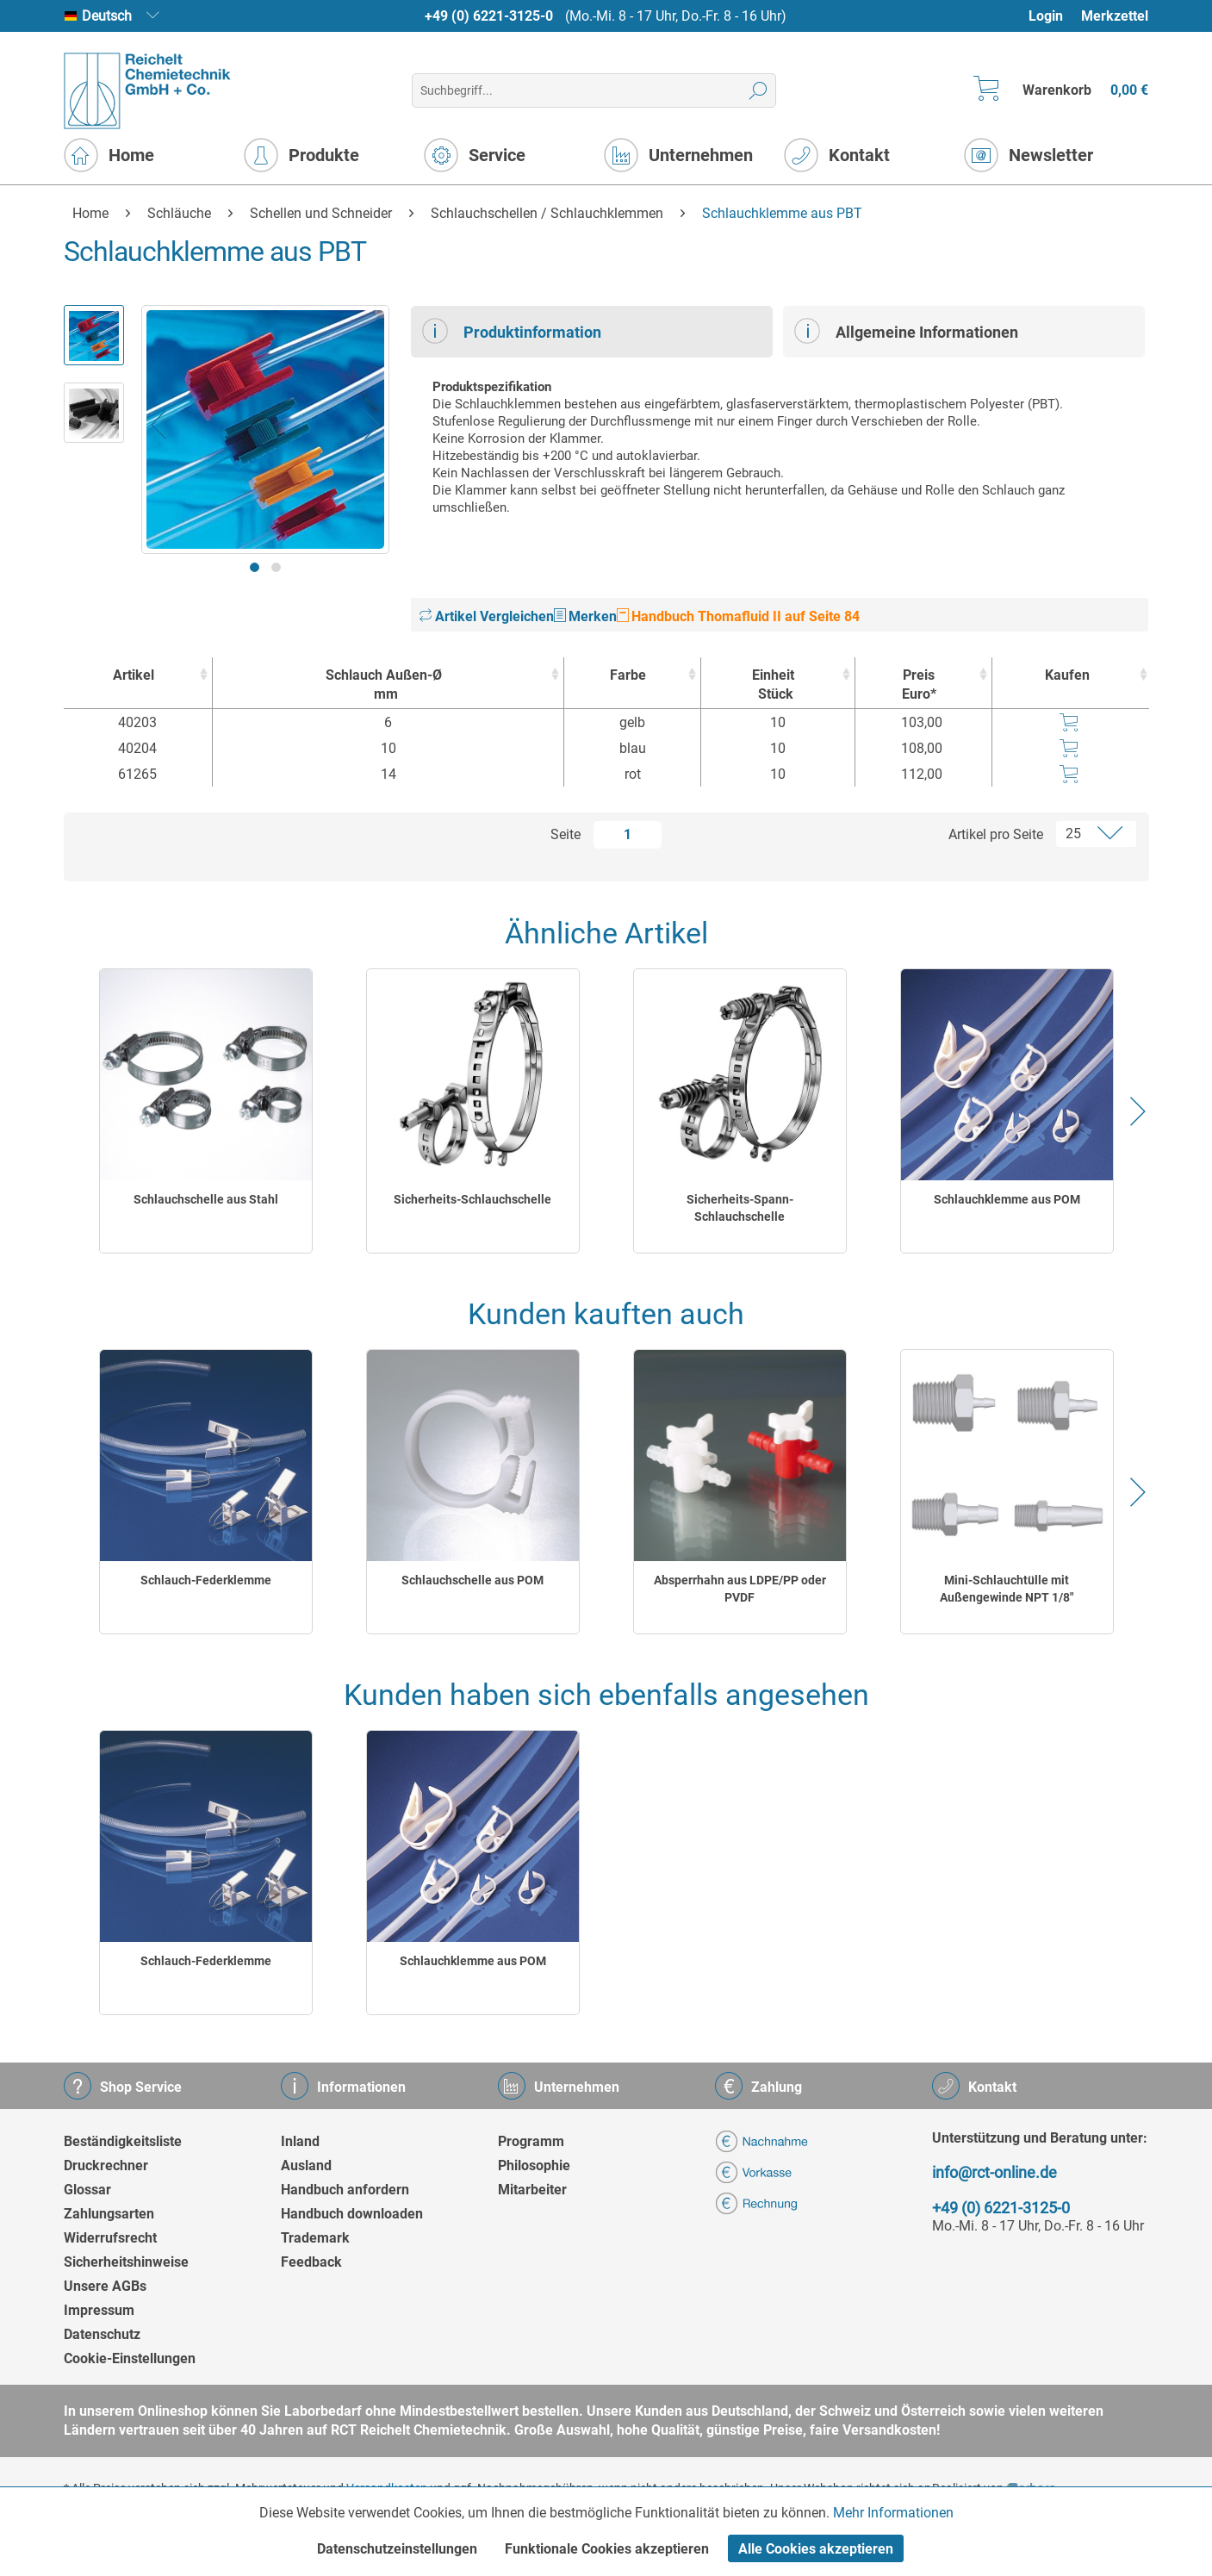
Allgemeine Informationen (906, 331)
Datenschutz (102, 2334)
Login (1046, 16)
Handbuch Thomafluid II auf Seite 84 (738, 616)
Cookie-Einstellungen (130, 2358)
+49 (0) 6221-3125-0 (489, 16)
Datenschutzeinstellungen (397, 2549)
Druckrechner (106, 2165)
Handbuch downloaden (352, 2214)
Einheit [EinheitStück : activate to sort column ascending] (773, 685)
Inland (300, 2141)
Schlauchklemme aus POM (1007, 1199)
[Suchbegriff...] (594, 90)
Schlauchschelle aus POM (472, 1580)
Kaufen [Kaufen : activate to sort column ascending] (1067, 675)
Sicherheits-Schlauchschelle (472, 1199)
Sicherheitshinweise (126, 2262)
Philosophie (534, 2165)
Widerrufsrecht (110, 2238)
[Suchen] (758, 90)
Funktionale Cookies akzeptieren (607, 2549)
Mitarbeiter (532, 2189)
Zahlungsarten (109, 2214)
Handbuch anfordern (345, 2189)
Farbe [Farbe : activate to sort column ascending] (628, 675)
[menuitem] (1054, 16)
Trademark (315, 2238)
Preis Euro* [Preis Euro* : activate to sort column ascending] (919, 684)
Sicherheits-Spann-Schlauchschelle (740, 1207)
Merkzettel (1114, 16)
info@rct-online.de (994, 2172)
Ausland (306, 2165)
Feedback (311, 2262)
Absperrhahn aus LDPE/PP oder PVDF (740, 1588)
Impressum (99, 2310)
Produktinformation (511, 331)
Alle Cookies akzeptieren (815, 2549)
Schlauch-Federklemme (205, 1580)
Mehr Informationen (893, 2512)
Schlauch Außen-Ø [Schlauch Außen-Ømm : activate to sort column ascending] (383, 685)
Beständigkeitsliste (123, 2141)
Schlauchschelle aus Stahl (206, 1199)
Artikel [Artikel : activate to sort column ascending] (133, 675)
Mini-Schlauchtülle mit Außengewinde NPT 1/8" (1006, 1588)
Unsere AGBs (105, 2286)
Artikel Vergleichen (487, 616)
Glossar (87, 2189)
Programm (531, 2141)
